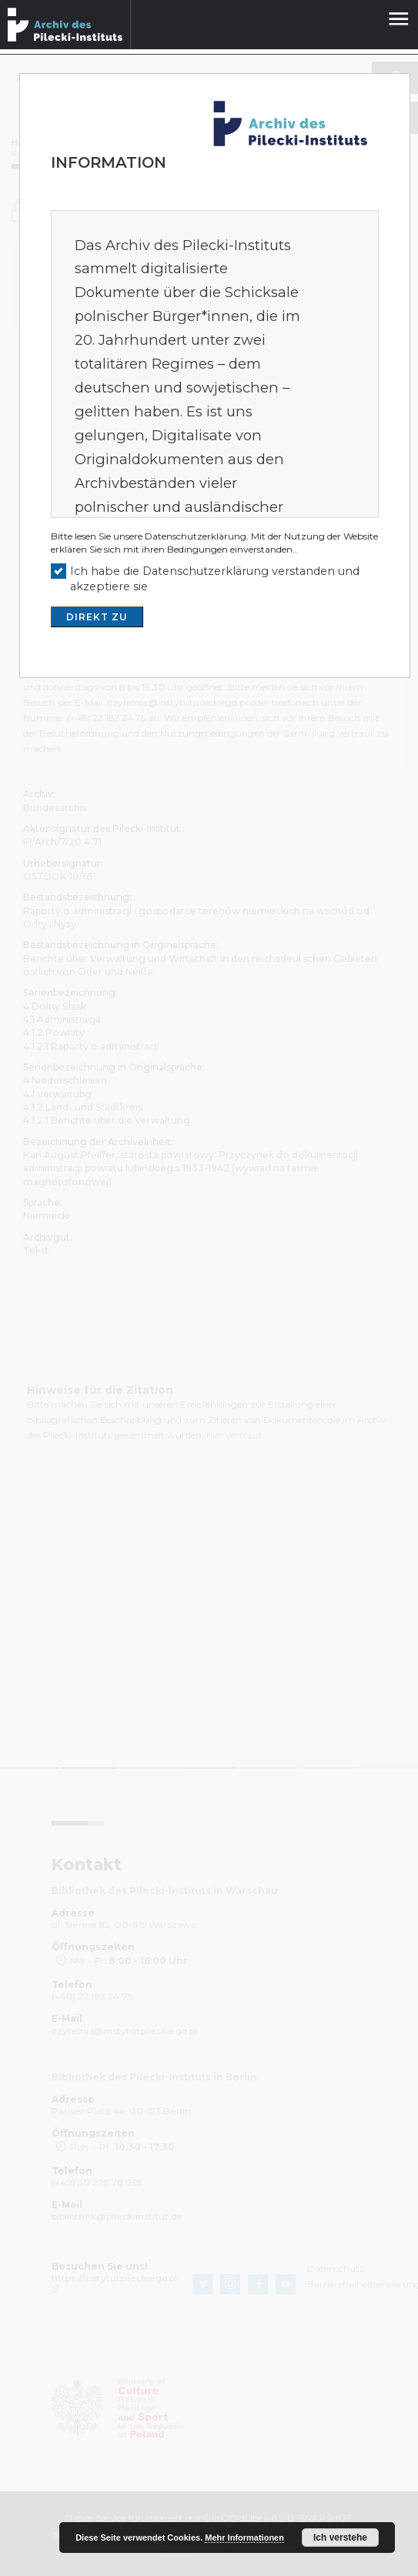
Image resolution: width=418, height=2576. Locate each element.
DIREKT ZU (97, 617)
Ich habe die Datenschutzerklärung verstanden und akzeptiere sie (214, 579)
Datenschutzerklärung (195, 536)
